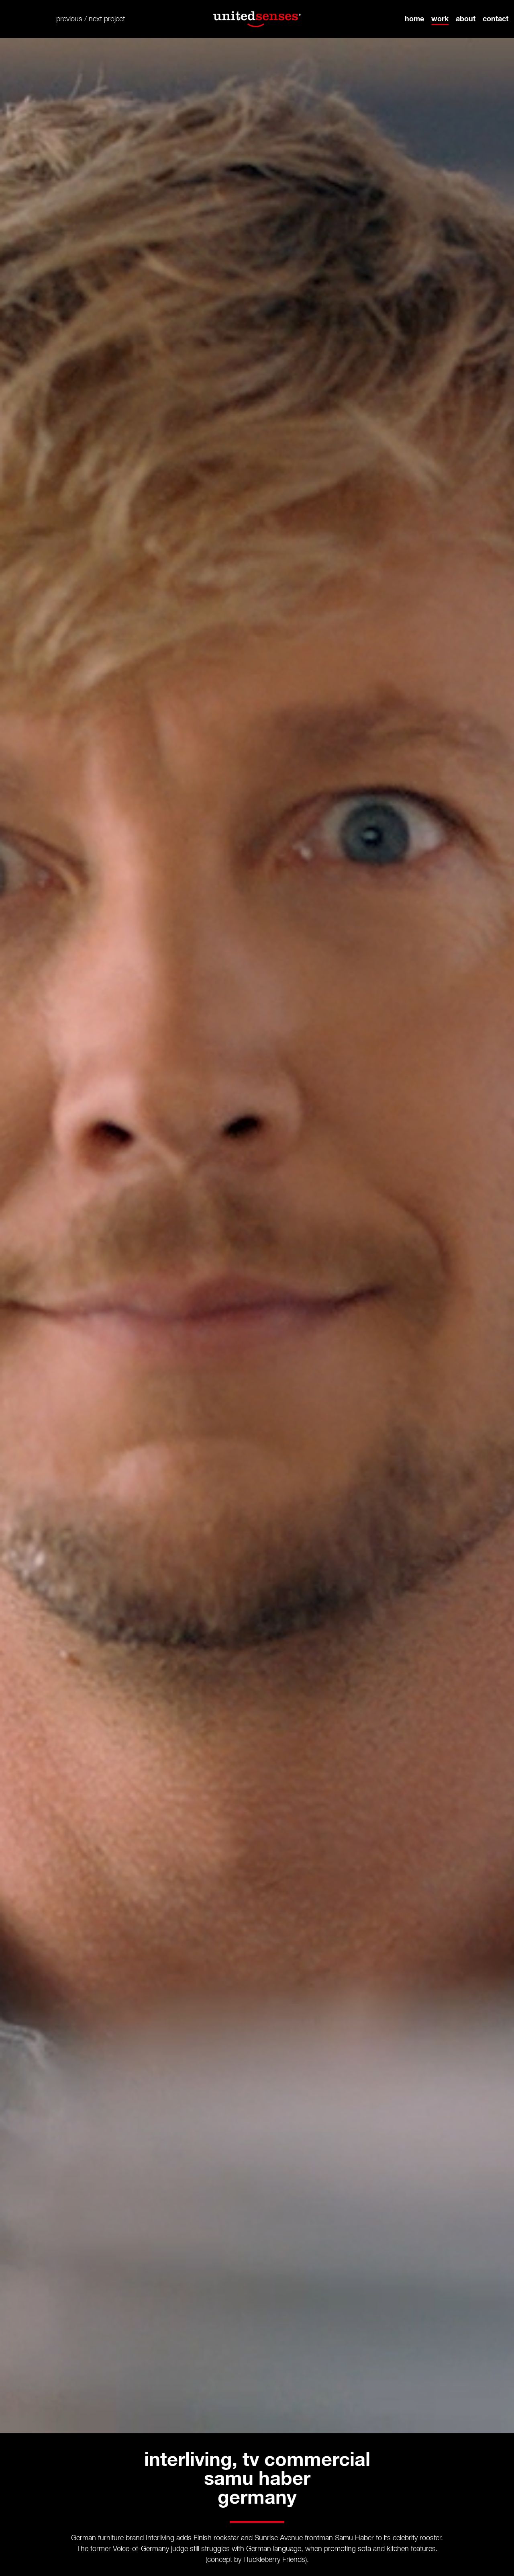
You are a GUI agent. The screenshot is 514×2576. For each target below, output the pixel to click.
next (95, 19)
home (414, 19)
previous (69, 19)
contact (495, 19)
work (440, 19)
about (465, 19)
